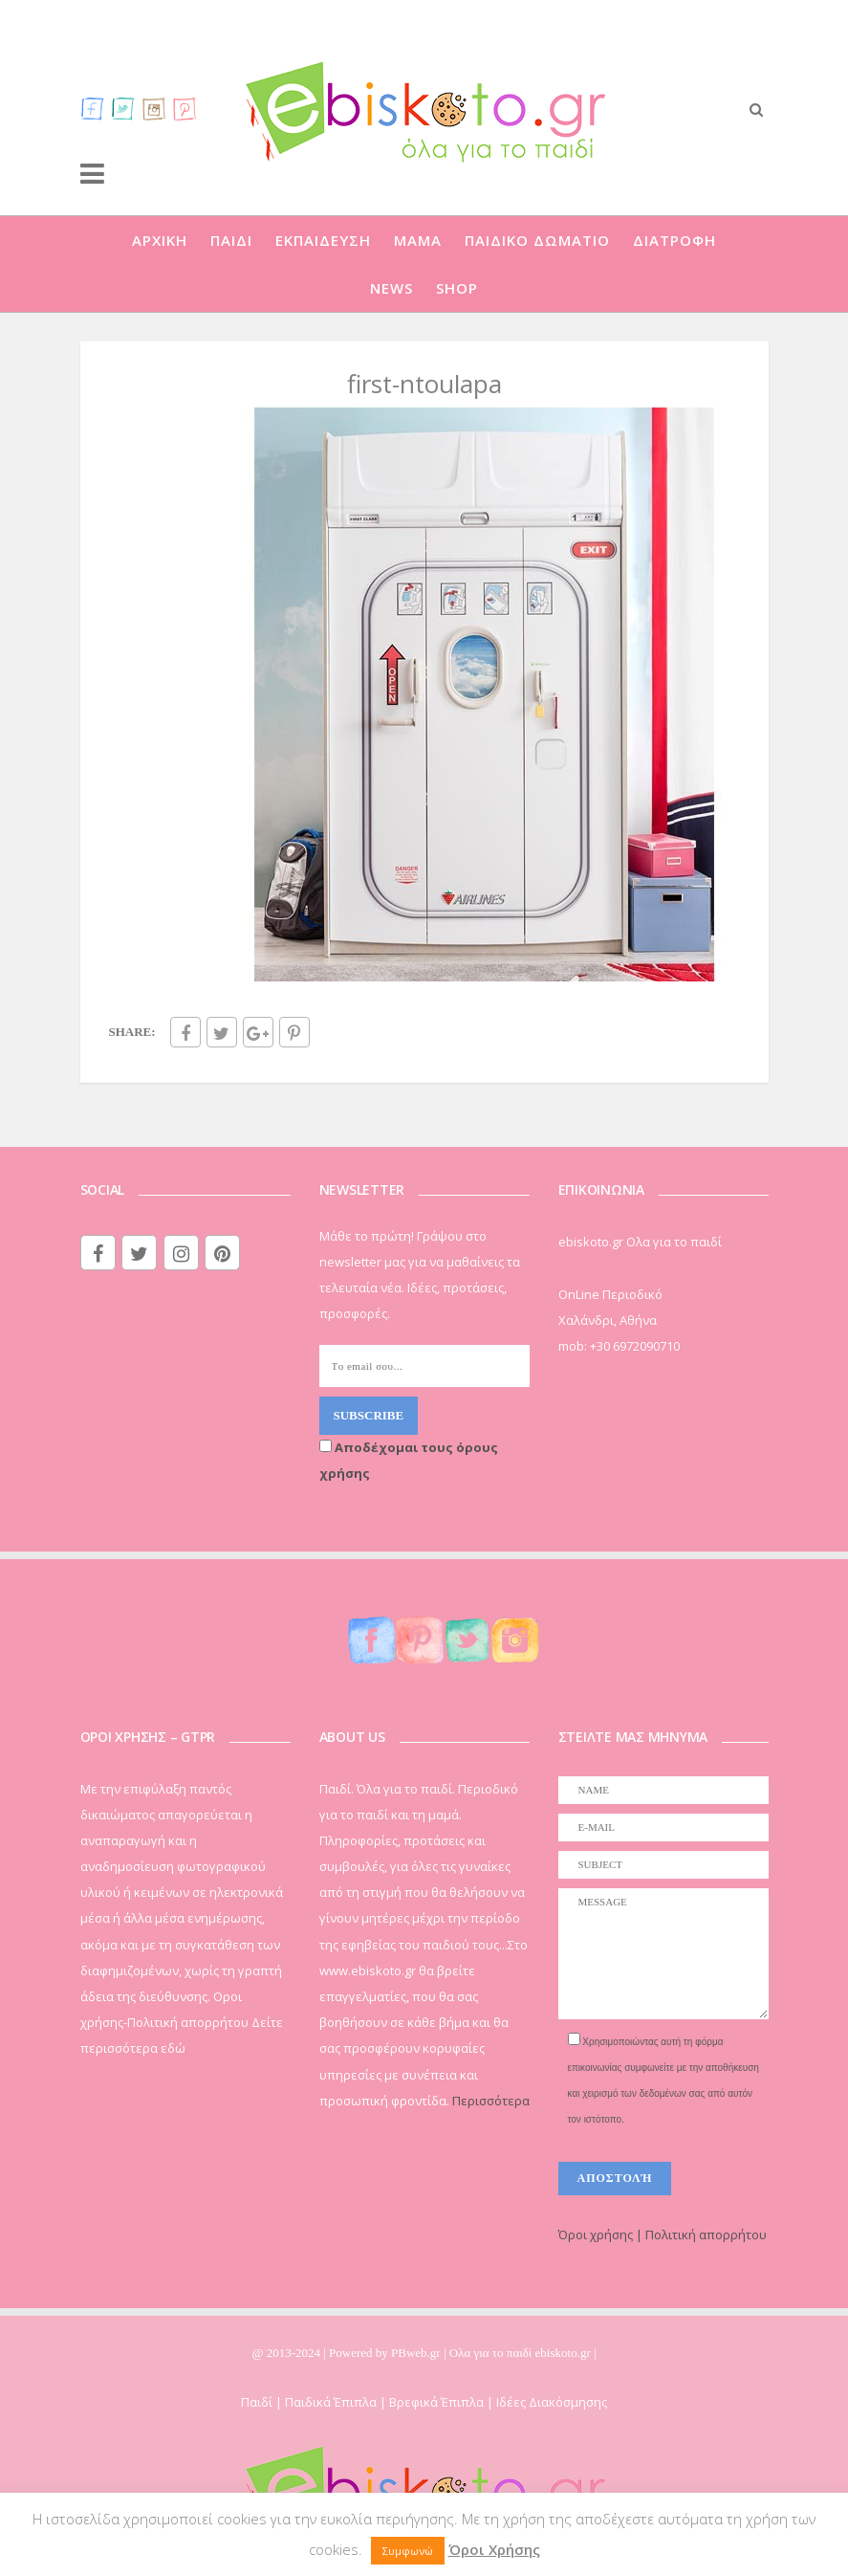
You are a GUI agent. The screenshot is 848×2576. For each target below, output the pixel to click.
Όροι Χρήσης (494, 2549)
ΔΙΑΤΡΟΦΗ (674, 240)
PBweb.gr (417, 2352)
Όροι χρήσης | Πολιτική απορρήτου (662, 2234)
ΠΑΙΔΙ (231, 240)
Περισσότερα (491, 2100)
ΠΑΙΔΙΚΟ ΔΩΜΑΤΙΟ (537, 240)
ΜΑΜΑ (418, 240)
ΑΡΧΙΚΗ (159, 240)
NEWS (391, 287)
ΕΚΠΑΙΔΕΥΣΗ (323, 240)
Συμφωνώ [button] (407, 2550)
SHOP (457, 287)
